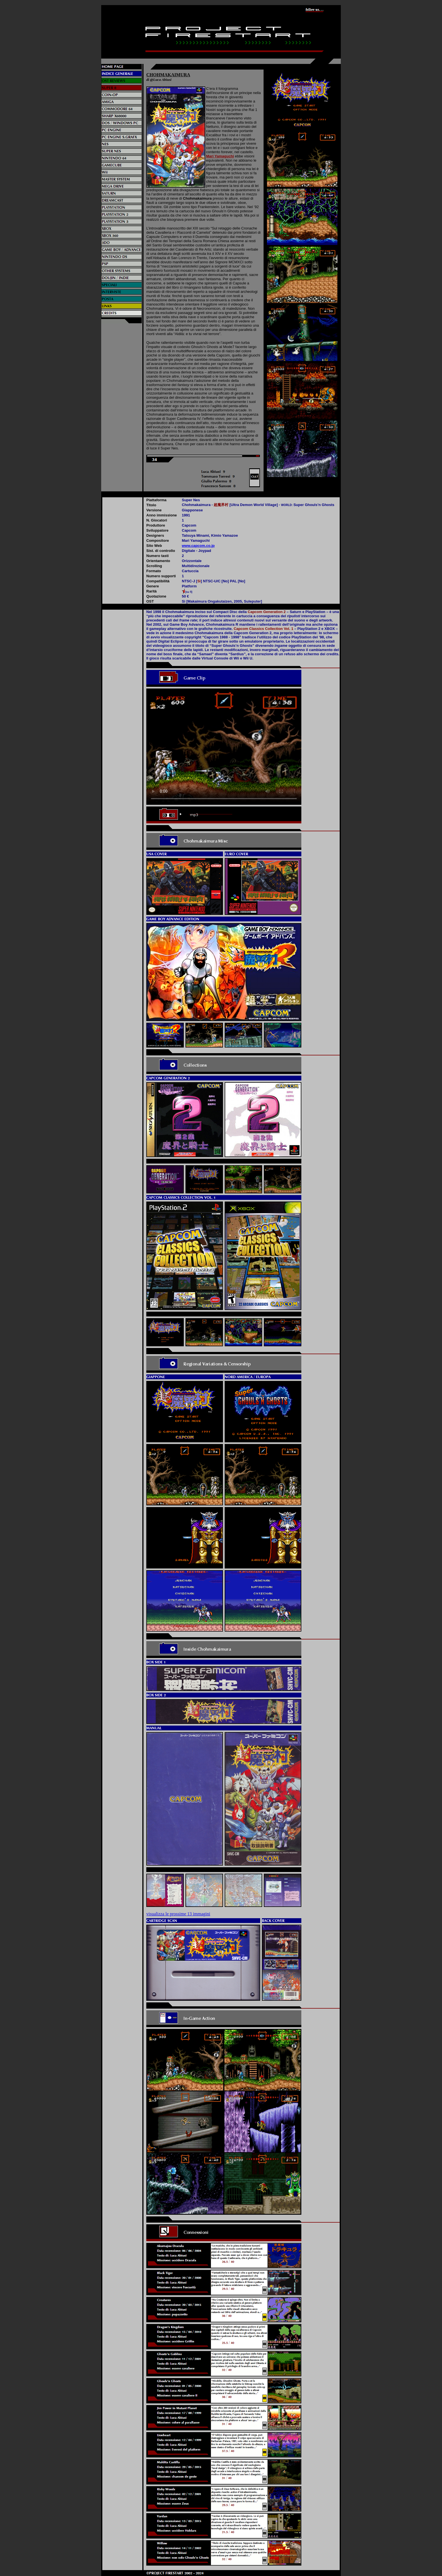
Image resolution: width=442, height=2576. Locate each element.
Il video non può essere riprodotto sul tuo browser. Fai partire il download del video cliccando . (223, 746)
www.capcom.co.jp (198, 545)
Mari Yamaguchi (220, 156)
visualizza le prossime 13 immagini (178, 1913)
